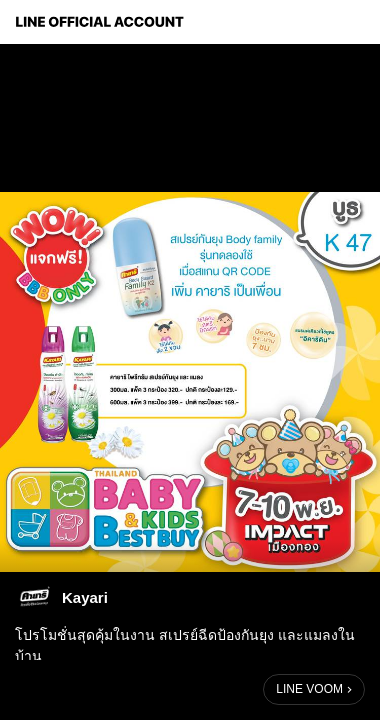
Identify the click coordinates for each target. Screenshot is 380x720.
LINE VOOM (309, 689)
